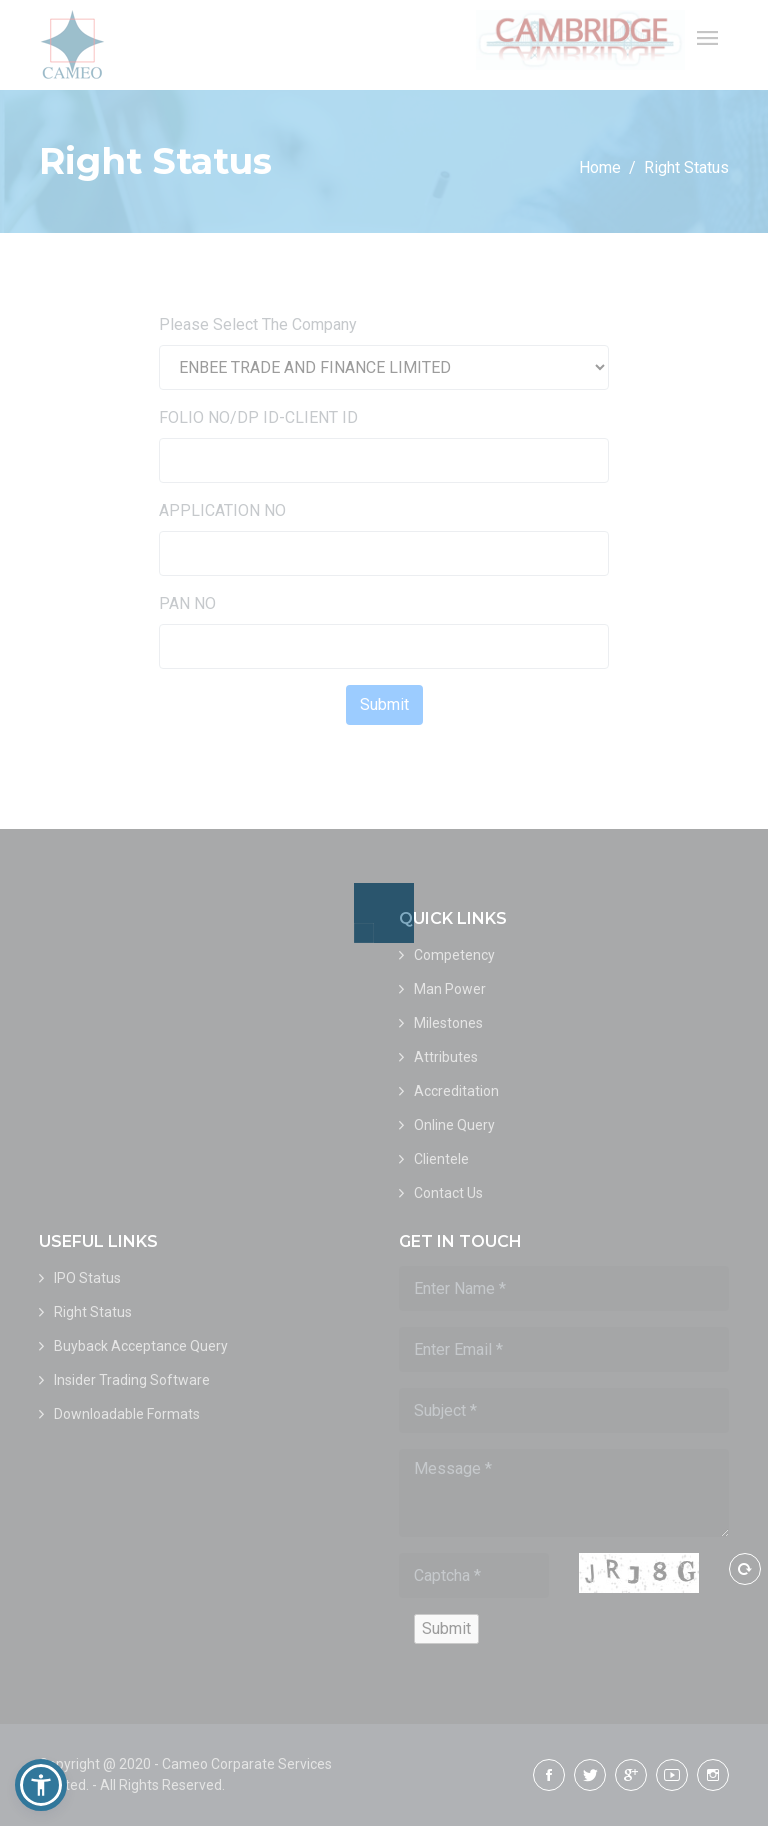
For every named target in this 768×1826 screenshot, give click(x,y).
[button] (41, 1785)
